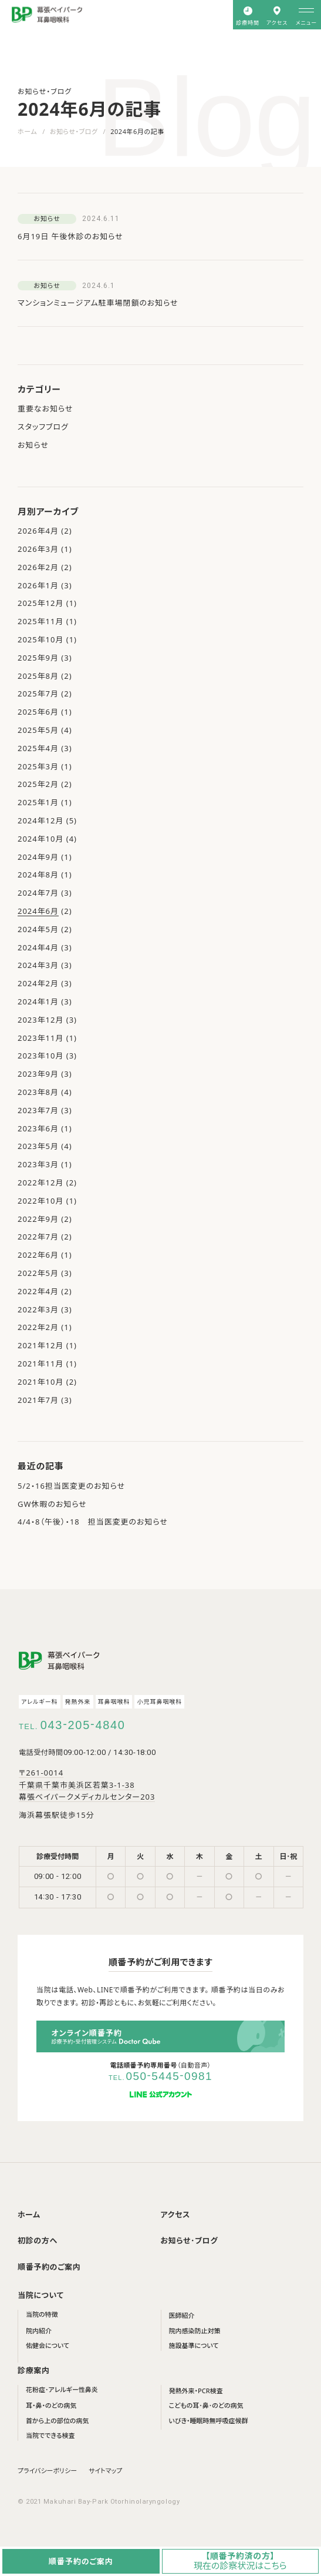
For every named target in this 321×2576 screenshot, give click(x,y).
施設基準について (194, 2345)
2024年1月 (38, 1001)
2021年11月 (40, 1363)
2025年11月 (40, 621)
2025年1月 (38, 802)
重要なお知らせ (45, 408)
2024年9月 (38, 857)
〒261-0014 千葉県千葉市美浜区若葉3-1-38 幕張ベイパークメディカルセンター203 (87, 1785)
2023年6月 (38, 1128)
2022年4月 (38, 1291)
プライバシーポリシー (47, 2470)
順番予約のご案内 (49, 2267)
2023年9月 (38, 1073)
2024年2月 (38, 983)
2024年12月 (40, 820)
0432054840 (83, 1725)
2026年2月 (38, 567)
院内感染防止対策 (195, 2330)
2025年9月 (38, 657)
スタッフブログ (43, 426)
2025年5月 (38, 730)
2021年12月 (40, 1345)
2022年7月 (38, 1236)
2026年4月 (38, 530)
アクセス (175, 2214)
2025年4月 (38, 748)
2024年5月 (38, 929)
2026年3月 (38, 549)
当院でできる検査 (50, 2435)
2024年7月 (38, 892)
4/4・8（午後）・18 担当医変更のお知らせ (93, 1521)
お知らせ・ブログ (74, 131)
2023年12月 (40, 1019)
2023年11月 (40, 1038)
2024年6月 (38, 911)
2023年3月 (38, 1164)
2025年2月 (38, 784)
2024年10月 (40, 838)
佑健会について (47, 2345)
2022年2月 (38, 1327)
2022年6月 (38, 1255)
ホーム (27, 131)
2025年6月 (38, 711)
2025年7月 (38, 693)
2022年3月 (38, 1309)
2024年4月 (38, 947)
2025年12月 (40, 603)
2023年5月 (38, 1146)
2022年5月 (38, 1273)
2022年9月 (38, 1219)
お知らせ (33, 445)
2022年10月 (40, 1200)
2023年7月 (38, 1110)
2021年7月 (38, 1400)
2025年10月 (40, 639)
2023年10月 (40, 1055)
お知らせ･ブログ (189, 2240)
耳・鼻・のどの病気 (51, 2405)
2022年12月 (40, 1182)
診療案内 (34, 2370)
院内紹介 (39, 2330)
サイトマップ (105, 2470)
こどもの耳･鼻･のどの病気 (206, 2405)
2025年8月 (38, 676)
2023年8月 (38, 1092)
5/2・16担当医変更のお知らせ (71, 1485)
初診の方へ (38, 2240)
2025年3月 (38, 766)
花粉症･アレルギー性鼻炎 (62, 2389)
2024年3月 (38, 965)
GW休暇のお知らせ (52, 1504)
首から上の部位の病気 (57, 2420)
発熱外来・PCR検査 (196, 2390)
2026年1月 (38, 585)
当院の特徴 (42, 2314)
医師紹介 (182, 2315)
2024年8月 (38, 874)
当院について (41, 2295)
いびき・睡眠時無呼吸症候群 (208, 2420)
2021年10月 (40, 1381)
